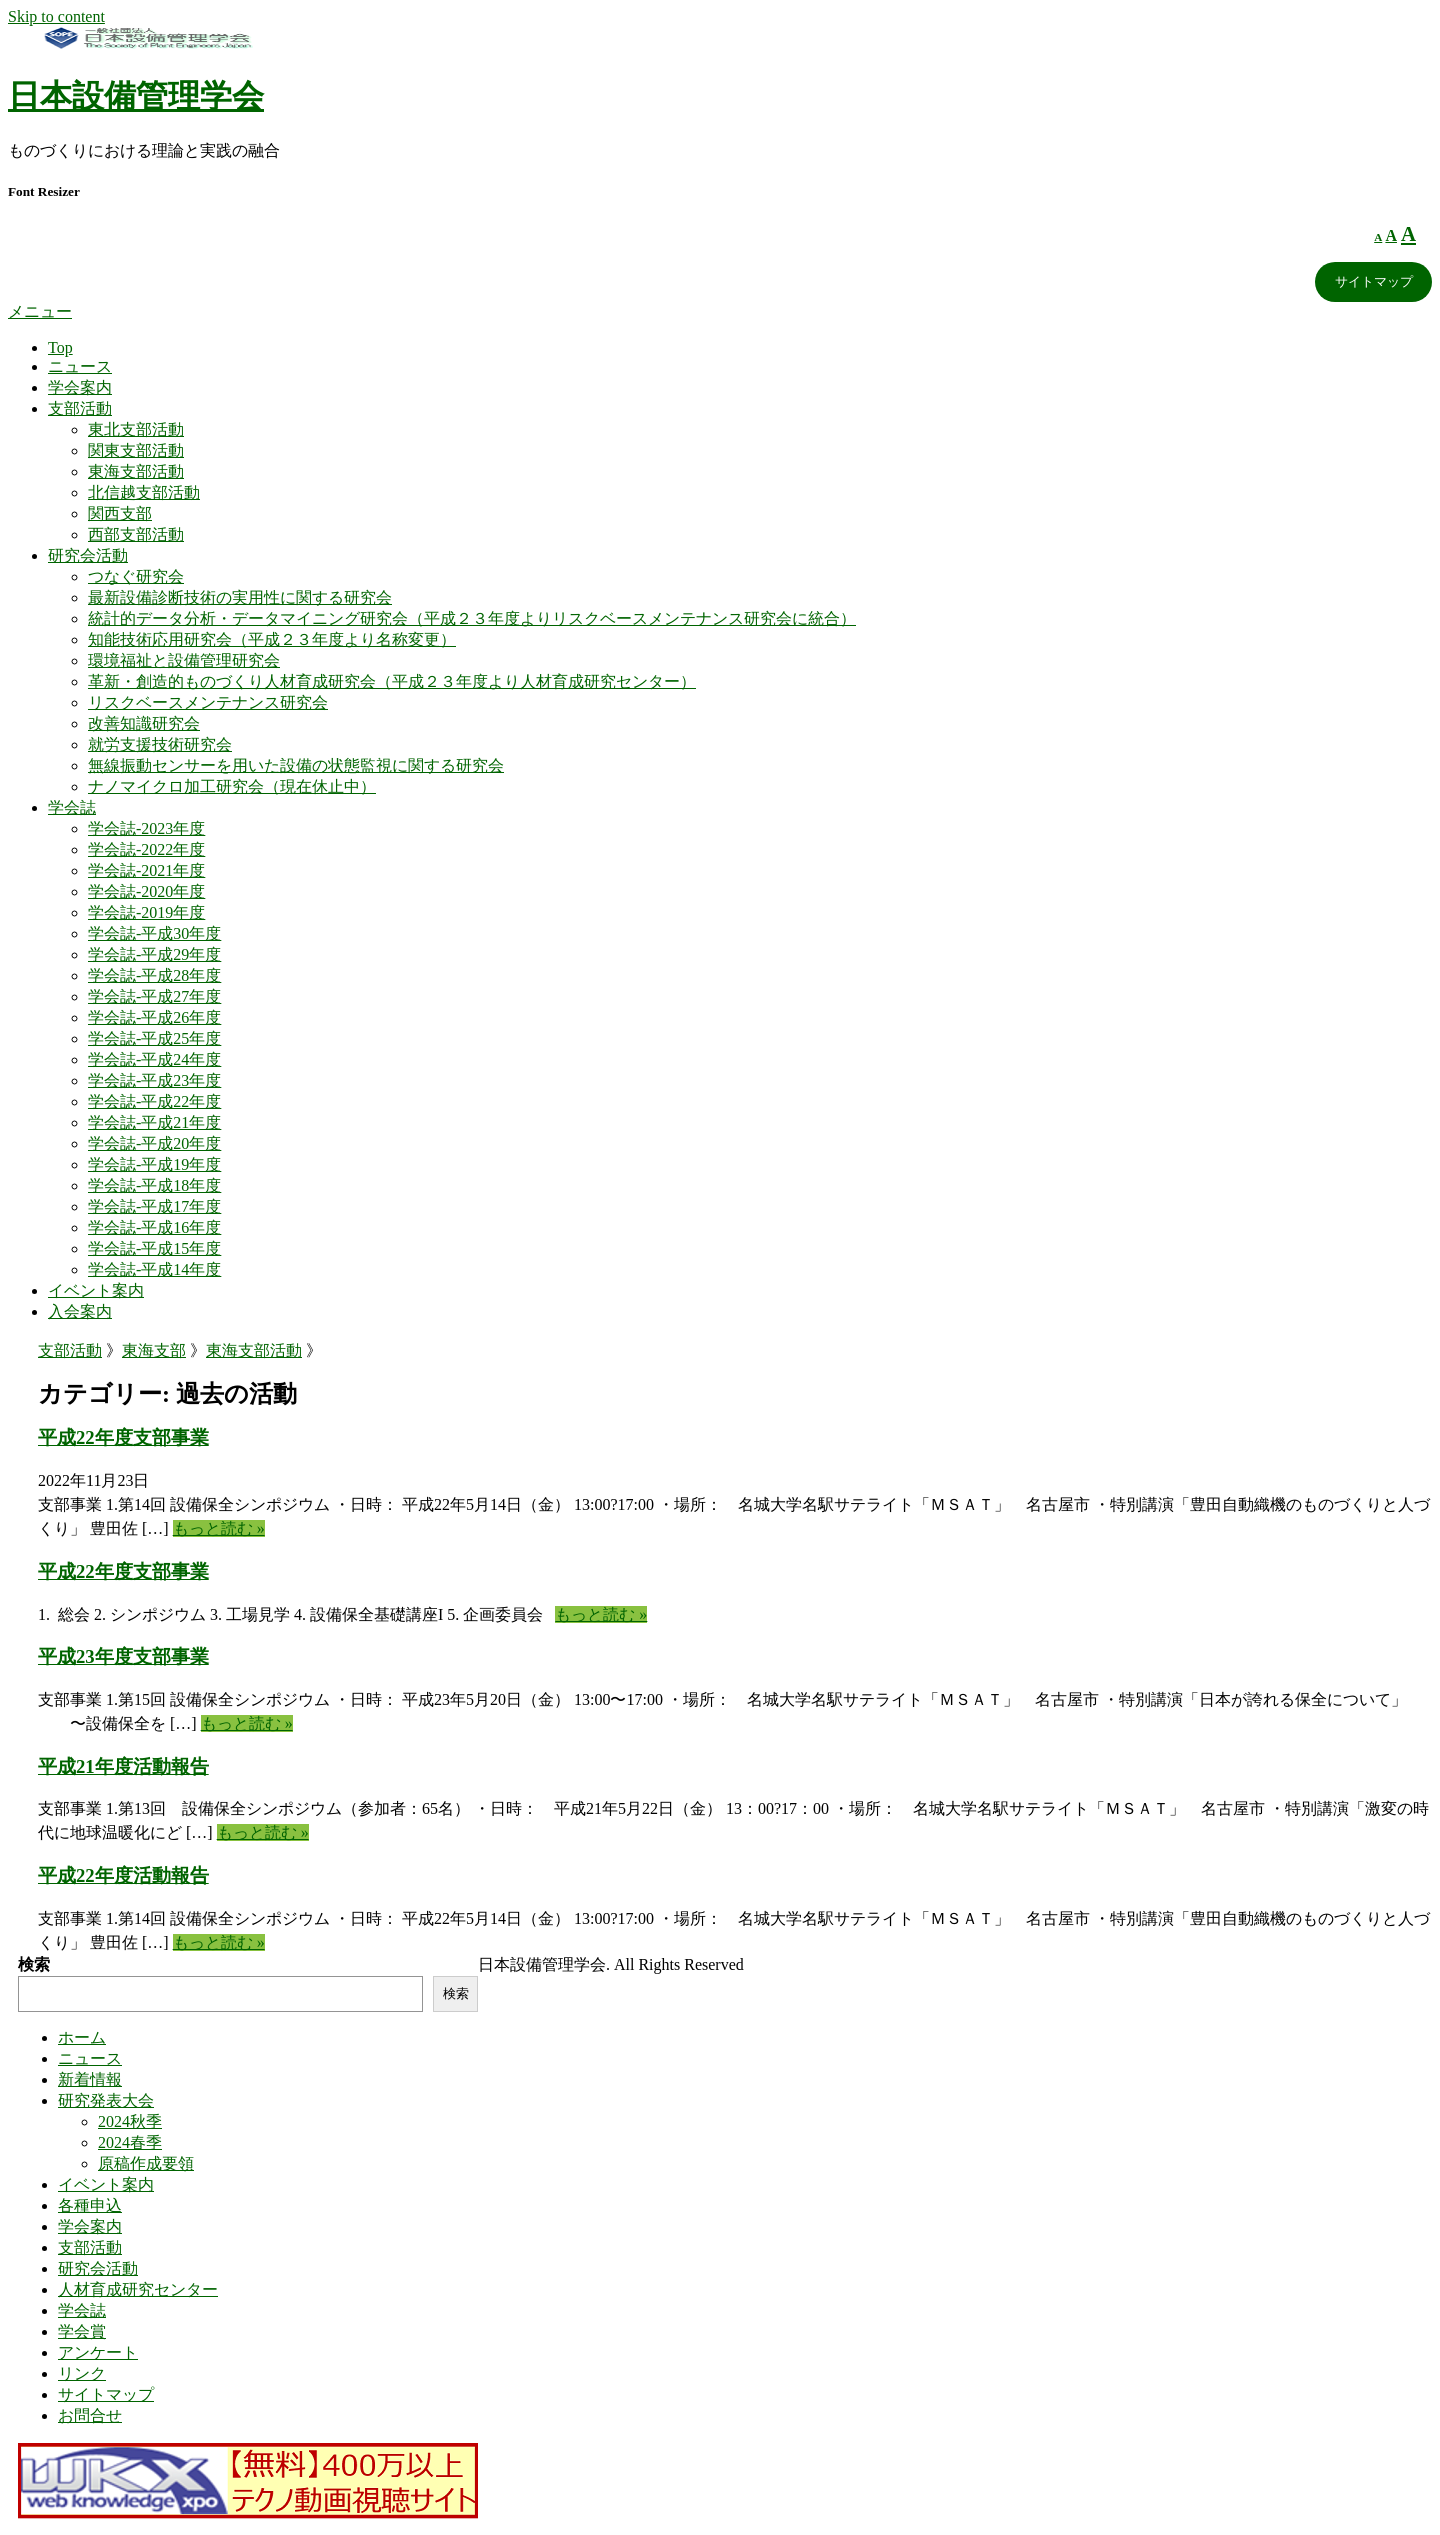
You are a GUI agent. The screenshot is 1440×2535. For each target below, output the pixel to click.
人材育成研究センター (138, 2289)
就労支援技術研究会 (160, 744)
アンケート (98, 2352)
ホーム (82, 2037)
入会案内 (80, 1311)
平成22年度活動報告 (123, 1875)
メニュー (40, 311)
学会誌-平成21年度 (154, 1122)
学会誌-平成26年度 (154, 1017)
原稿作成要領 (146, 2163)
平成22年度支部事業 (123, 1437)
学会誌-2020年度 (146, 891)
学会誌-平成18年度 (154, 1185)
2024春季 (130, 2142)
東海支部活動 (136, 471)
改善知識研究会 (144, 723)
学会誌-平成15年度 (154, 1248)
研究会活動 (88, 555)
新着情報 (90, 2079)
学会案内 (80, 387)
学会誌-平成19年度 (154, 1164)
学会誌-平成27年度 (154, 996)
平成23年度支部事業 (123, 1656)
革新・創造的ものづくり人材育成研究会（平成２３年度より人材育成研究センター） (392, 681)
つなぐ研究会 (136, 576)
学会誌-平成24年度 (154, 1059)
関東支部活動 (136, 450)
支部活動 (80, 408)
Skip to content (56, 16)
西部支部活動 (136, 534)
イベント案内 (96, 1290)
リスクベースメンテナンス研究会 (208, 702)
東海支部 (154, 1350)
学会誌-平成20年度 (154, 1143)
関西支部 (120, 513)
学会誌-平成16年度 (154, 1227)
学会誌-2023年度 (146, 828)
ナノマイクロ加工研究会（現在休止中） (232, 786)
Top (60, 347)
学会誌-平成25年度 (154, 1038)
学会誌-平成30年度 (154, 933)
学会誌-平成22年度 (154, 1101)
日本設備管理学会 (136, 96)
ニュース (80, 366)
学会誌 (72, 807)
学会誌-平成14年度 (154, 1269)
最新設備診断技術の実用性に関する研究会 (240, 597)
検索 (34, 1964)
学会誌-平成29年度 (154, 954)
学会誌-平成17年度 (154, 1206)
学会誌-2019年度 (146, 912)
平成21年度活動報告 (123, 1766)
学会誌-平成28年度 (154, 975)
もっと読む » (219, 1528)
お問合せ (90, 2415)
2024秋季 (130, 2121)
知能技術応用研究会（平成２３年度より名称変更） (272, 639)
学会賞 (82, 2331)
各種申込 (90, 2205)
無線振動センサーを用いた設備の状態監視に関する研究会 (296, 765)
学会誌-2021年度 (146, 870)
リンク (82, 2373)
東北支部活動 (136, 429)
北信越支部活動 (144, 492)
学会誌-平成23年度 (154, 1080)
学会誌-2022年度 (146, 849)
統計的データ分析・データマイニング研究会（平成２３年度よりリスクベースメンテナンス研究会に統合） (472, 618)
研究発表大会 (106, 2100)
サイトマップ (1374, 281)
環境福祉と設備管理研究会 (184, 660)
